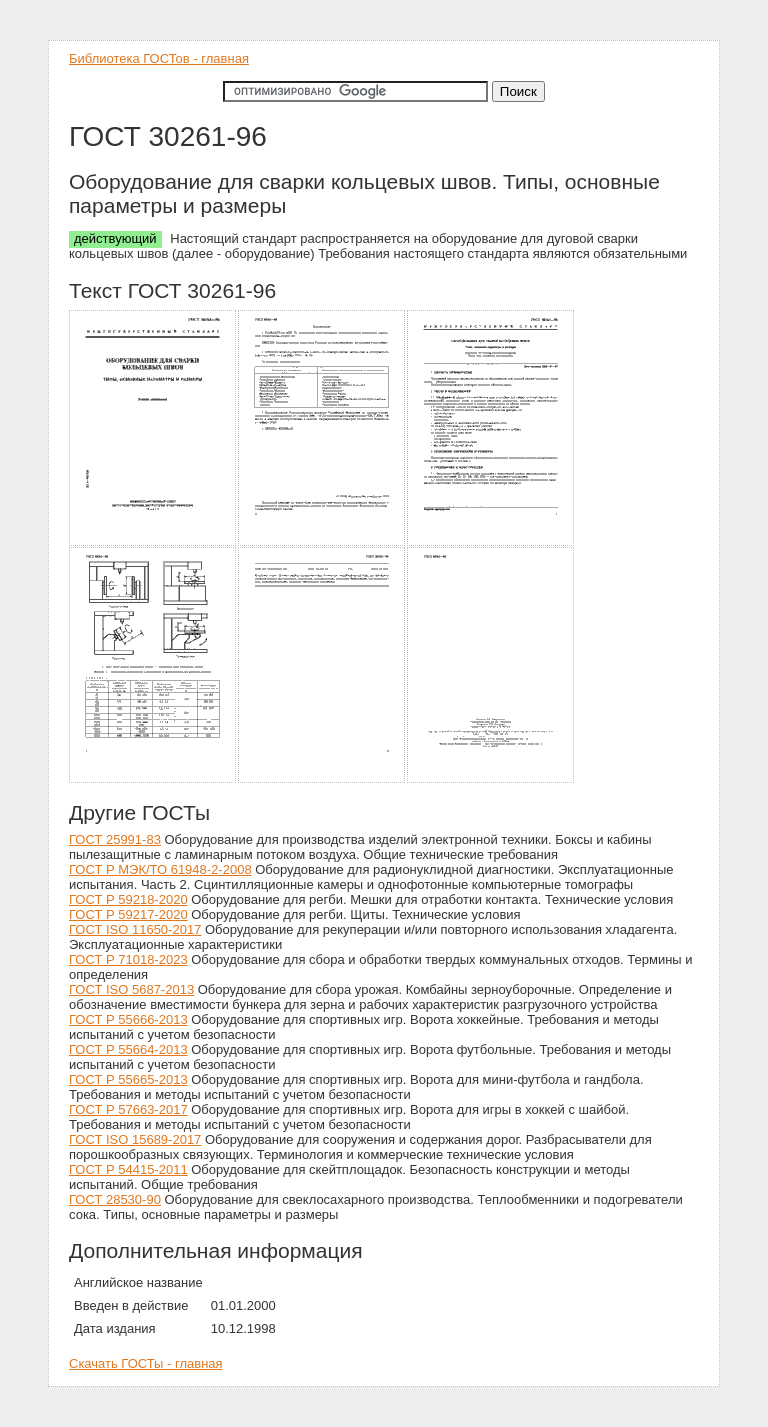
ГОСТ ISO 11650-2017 (135, 929)
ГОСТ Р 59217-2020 (128, 914)
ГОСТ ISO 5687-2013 (131, 989)
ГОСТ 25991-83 (115, 839)
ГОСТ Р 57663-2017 (128, 1109)
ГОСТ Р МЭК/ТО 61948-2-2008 (160, 869)
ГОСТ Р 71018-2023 (128, 959)
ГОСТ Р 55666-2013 (128, 1019)
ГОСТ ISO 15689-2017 (135, 1139)
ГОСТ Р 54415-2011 (128, 1169)
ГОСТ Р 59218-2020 (128, 899)
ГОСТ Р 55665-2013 (128, 1079)
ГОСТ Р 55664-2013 (128, 1049)
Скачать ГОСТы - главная (146, 1363)
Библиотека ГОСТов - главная (159, 58)
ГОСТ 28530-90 (115, 1199)
